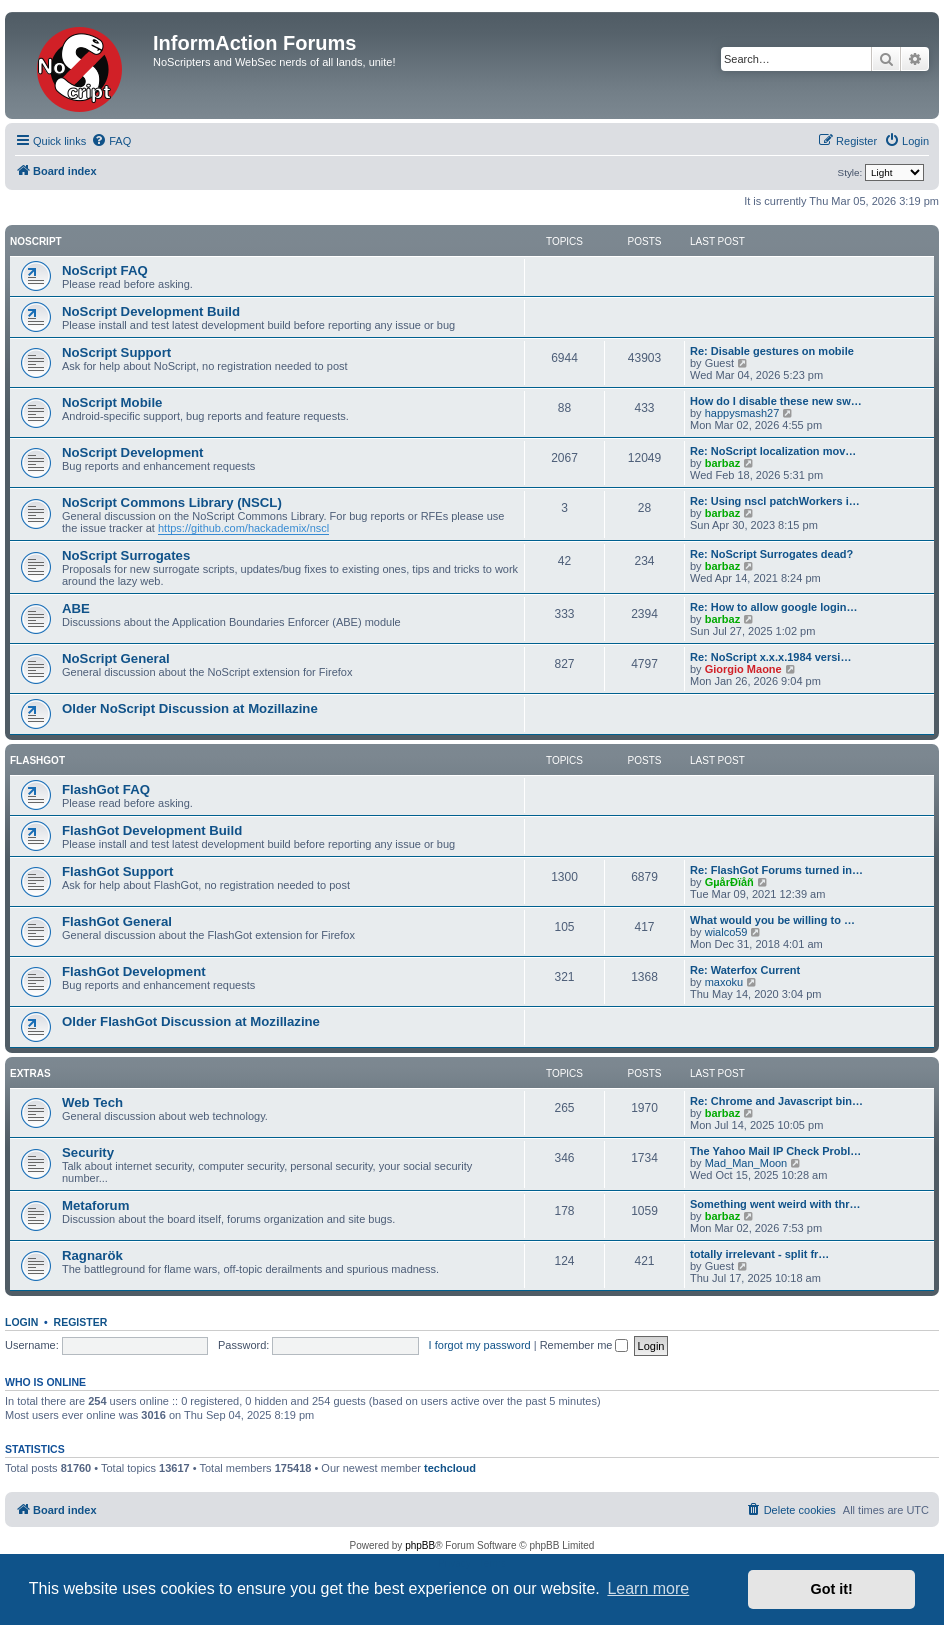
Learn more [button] (648, 1588)
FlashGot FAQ (106, 789)
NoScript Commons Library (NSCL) (172, 502)
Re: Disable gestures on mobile (772, 351)
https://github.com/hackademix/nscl (243, 528)
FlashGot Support (117, 871)
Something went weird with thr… (775, 1204)
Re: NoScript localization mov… (773, 451)
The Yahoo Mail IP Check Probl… (775, 1151)
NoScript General (116, 658)
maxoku (724, 982)
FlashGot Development (134, 971)
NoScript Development (132, 452)
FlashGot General (117, 921)
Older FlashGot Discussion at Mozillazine (191, 1021)
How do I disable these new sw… (776, 401)
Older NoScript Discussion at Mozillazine (190, 708)
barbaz (722, 463)
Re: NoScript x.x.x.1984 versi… (770, 657)
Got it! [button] (832, 1589)
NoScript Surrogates (126, 555)
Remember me (584, 1345)
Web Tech (92, 1102)
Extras (30, 1073)
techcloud (450, 1468)
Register (81, 1322)
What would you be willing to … (772, 920)
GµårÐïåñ (729, 882)
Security (88, 1152)
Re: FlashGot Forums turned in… (776, 870)
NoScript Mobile (112, 402)
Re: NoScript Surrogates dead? (771, 554)
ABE (76, 608)
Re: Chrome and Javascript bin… (776, 1101)
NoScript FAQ (105, 270)
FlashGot (37, 760)
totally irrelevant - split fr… (759, 1254)
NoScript (36, 241)
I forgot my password (480, 1345)
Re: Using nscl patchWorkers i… (775, 501)
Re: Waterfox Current (745, 970)
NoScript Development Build (151, 311)
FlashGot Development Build (152, 830)
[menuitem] (111, 141)
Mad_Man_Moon (746, 1163)
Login (21, 1322)
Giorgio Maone (743, 669)
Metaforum (95, 1205)
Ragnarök (92, 1255)
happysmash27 (742, 413)
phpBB (420, 1545)
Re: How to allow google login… (773, 607)
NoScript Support (116, 352)
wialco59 (726, 932)
